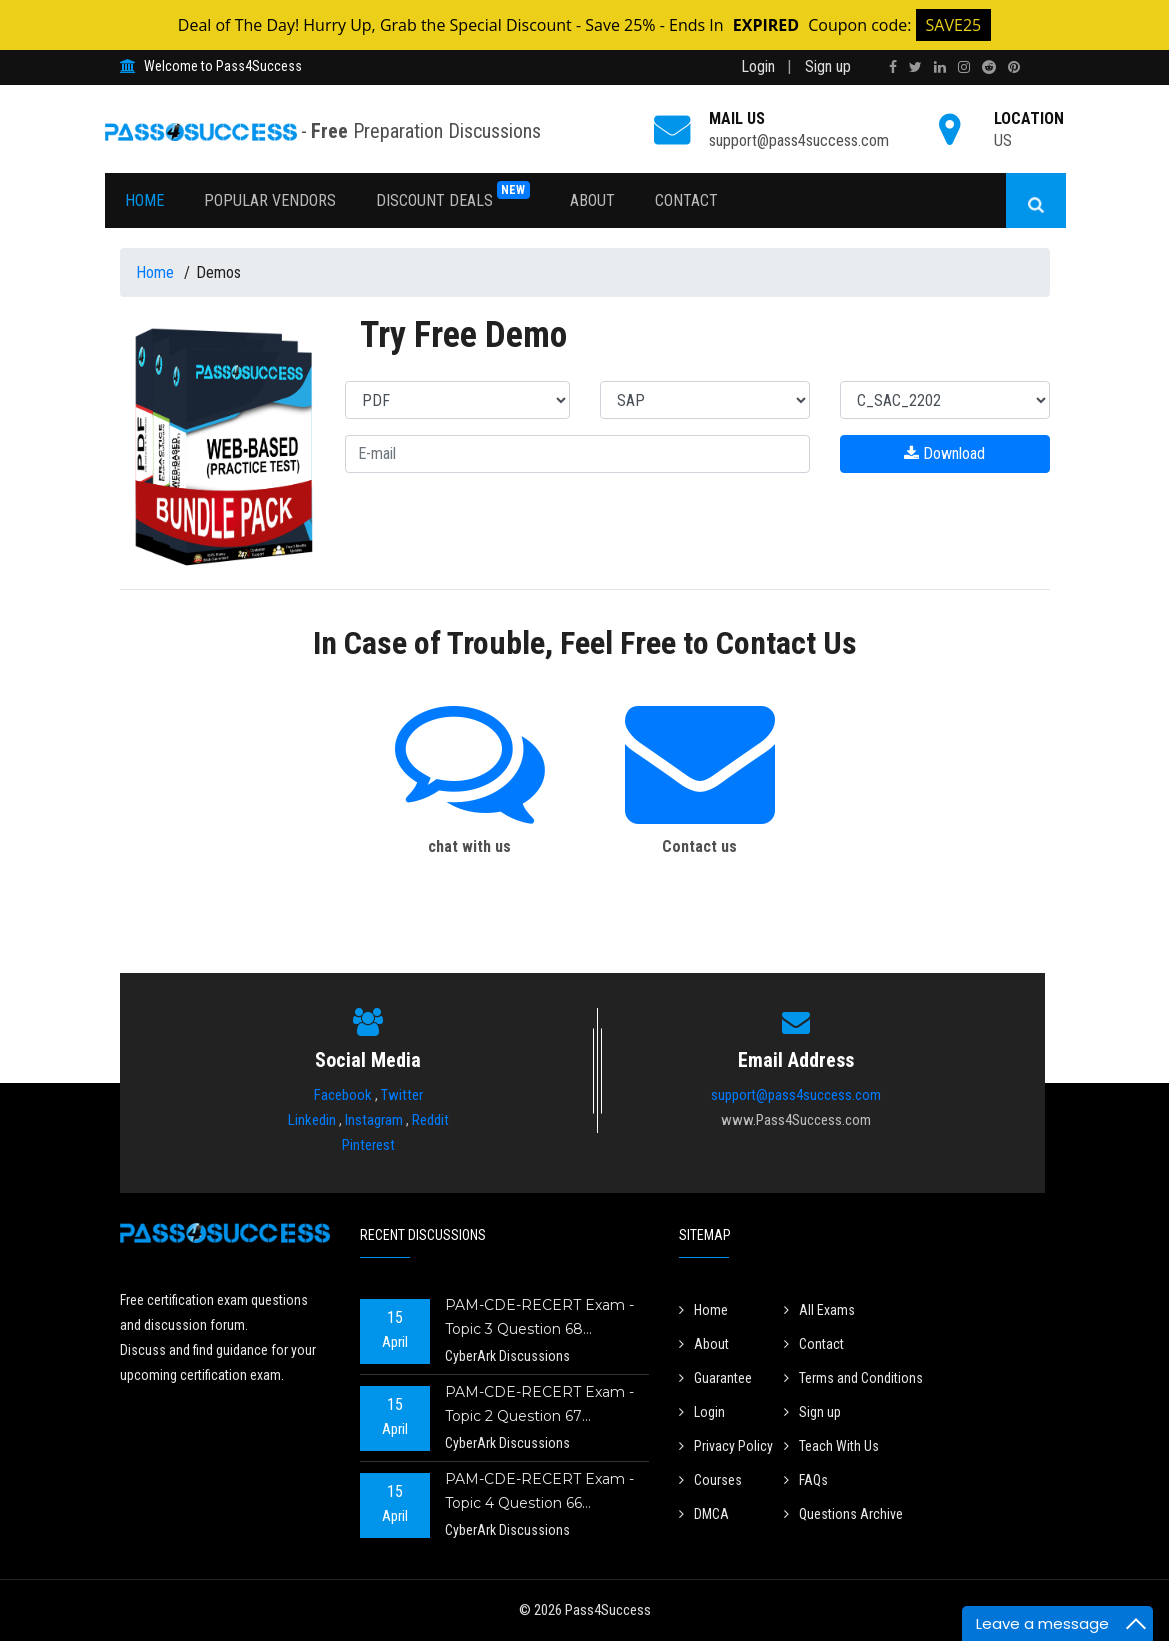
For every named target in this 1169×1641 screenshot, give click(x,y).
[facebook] (893, 67)
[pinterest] (1014, 67)
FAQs (806, 1480)
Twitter (402, 1095)
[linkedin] (940, 67)
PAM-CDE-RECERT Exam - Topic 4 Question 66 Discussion (539, 1493)
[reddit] (989, 67)
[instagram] (964, 67)
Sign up (828, 66)
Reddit (430, 1120)
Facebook (343, 1095)
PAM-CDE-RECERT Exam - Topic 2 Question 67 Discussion (539, 1406)
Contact (686, 200)
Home (144, 200)
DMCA (704, 1514)
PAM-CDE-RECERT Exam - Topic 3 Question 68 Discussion (539, 1319)
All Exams (819, 1310)
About (592, 200)
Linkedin (312, 1120)
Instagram (374, 1120)
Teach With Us (831, 1446)
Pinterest (368, 1145)
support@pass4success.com (799, 140)
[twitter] (915, 67)
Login (758, 66)
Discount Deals (453, 195)
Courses (710, 1480)
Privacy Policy (726, 1446)
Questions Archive (843, 1514)
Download (944, 453)
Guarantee (715, 1378)
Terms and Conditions (853, 1378)
